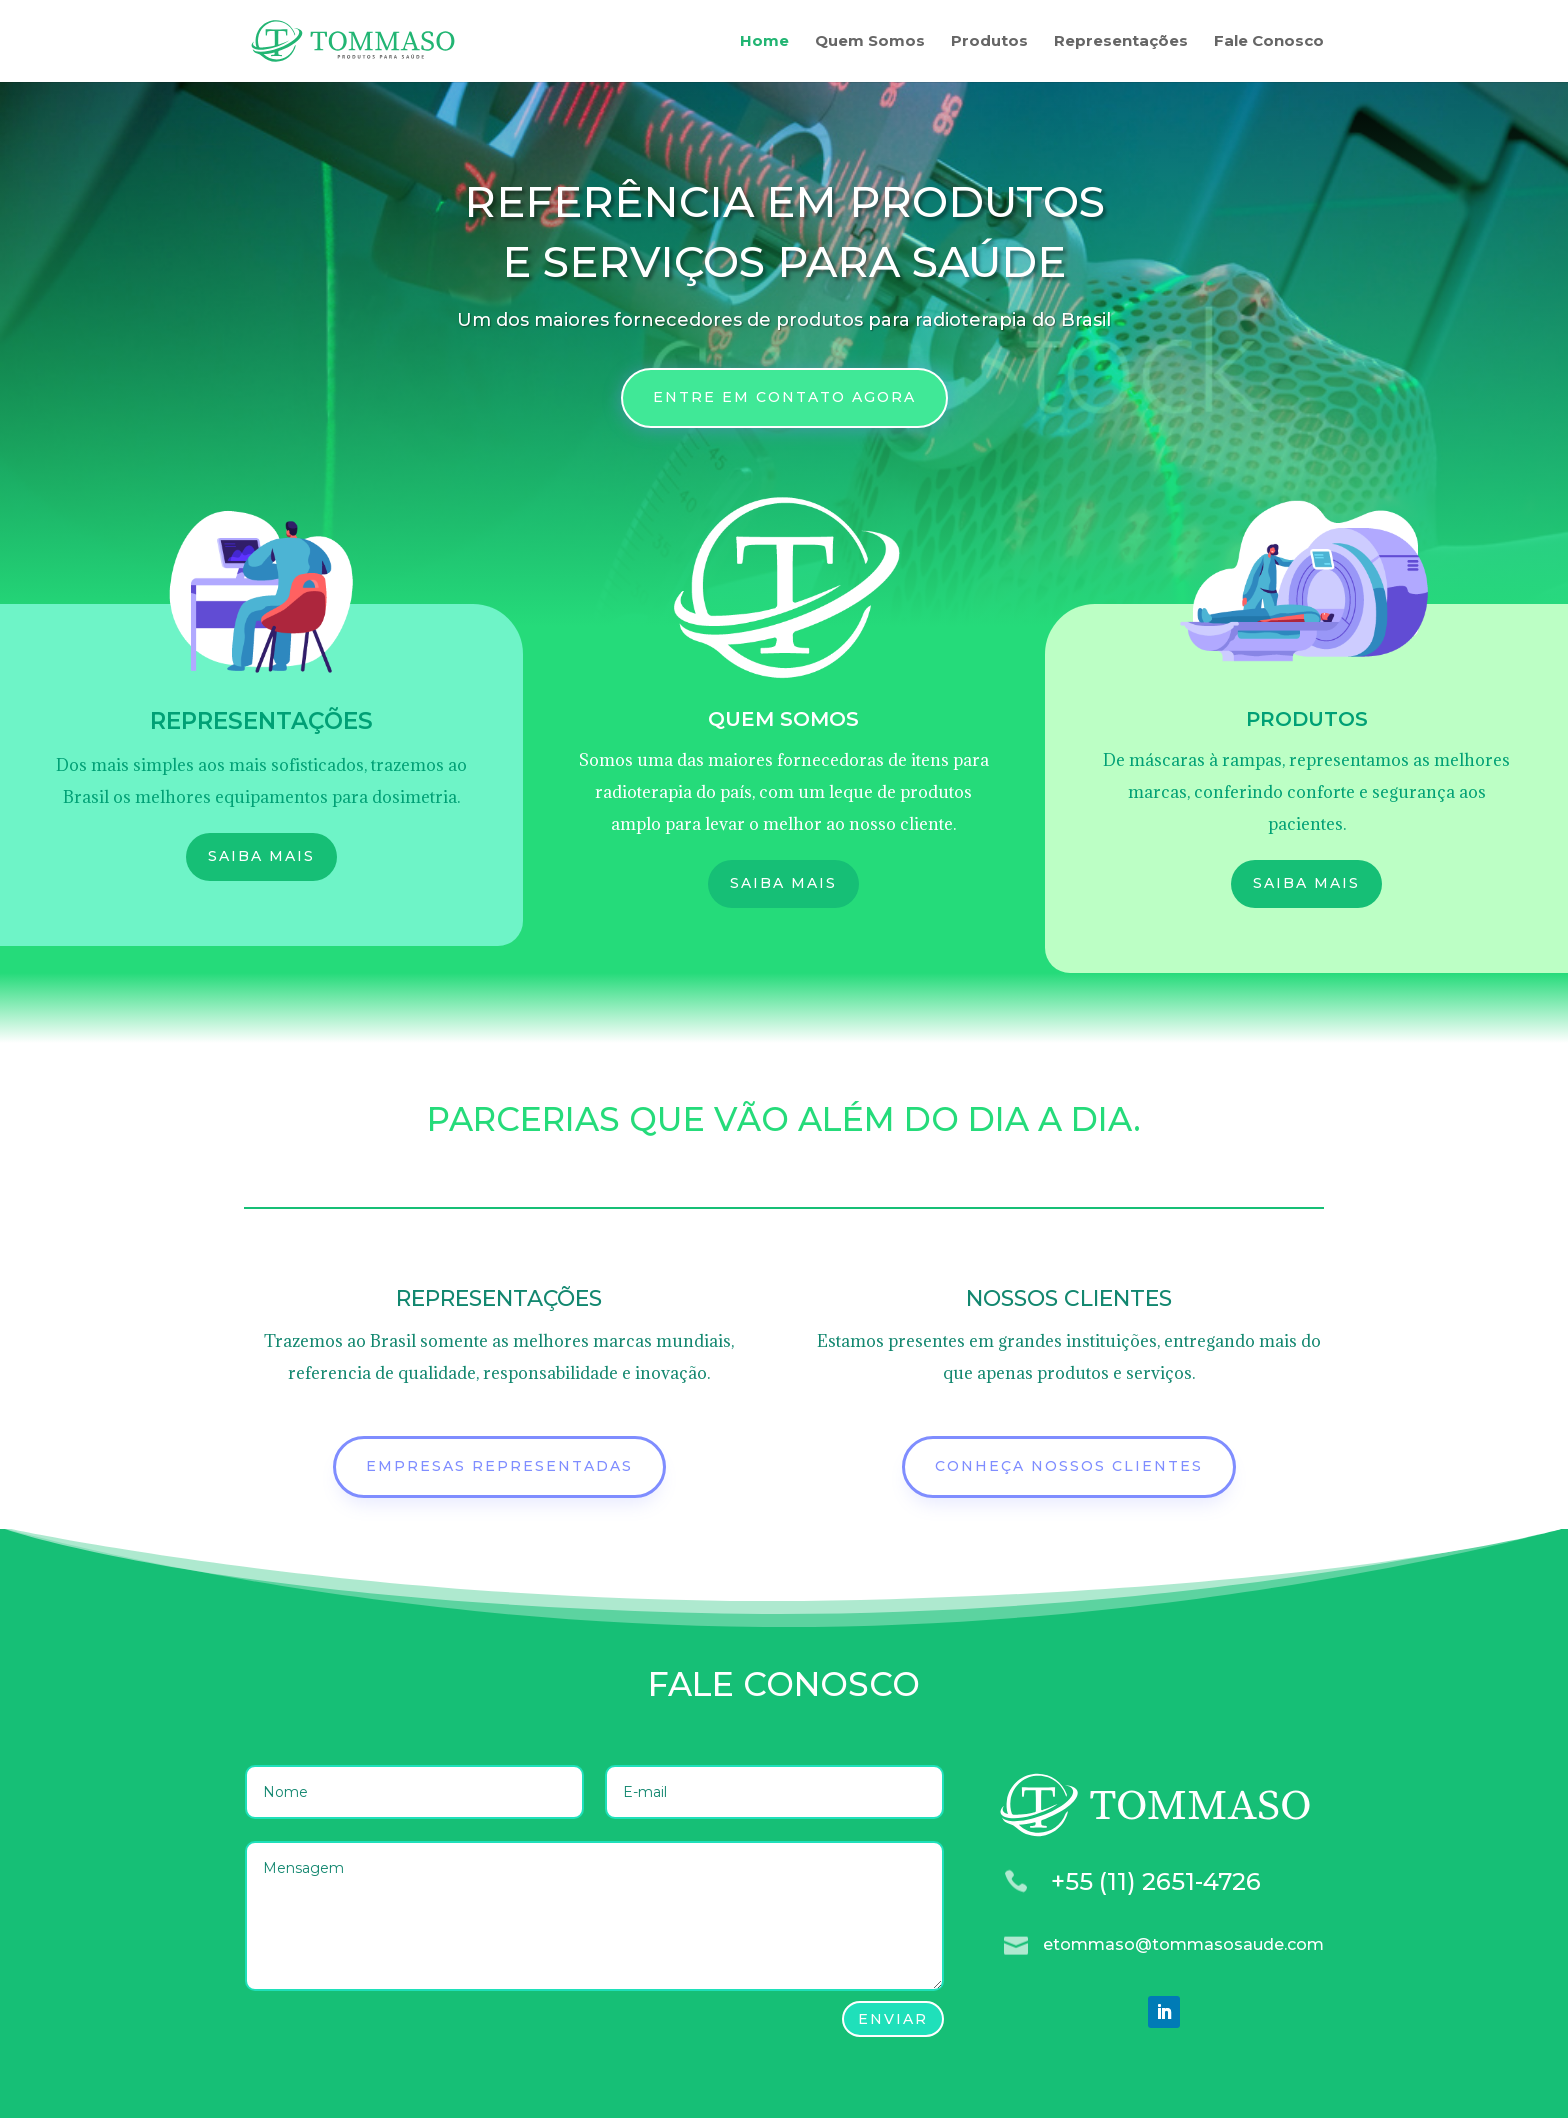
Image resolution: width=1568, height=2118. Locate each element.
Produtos (989, 42)
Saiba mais (783, 883)
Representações (1121, 42)
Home (764, 42)
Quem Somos (870, 42)
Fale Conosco (1269, 42)
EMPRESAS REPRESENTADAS (499, 1466)
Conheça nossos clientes (1069, 1466)
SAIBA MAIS (261, 856)
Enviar (893, 2019)
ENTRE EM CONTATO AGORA (784, 397)
